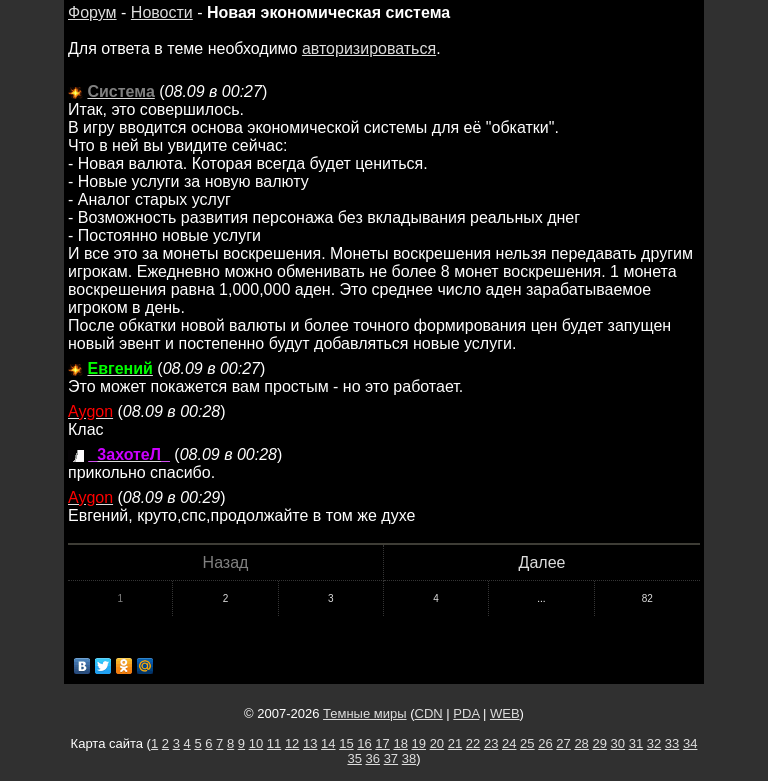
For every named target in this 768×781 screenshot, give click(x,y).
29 (599, 743)
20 (437, 743)
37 (391, 758)
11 (274, 743)
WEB (505, 713)
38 (409, 758)
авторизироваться (369, 48)
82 (647, 598)
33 (672, 743)
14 (328, 743)
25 (527, 743)
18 (400, 743)
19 (419, 743)
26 (545, 743)
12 (292, 743)
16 (364, 743)
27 (563, 743)
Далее (542, 562)
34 (690, 743)
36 (373, 758)
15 (346, 743)
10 (256, 743)
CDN (429, 713)
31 (636, 743)
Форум (92, 12)
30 (618, 743)
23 (491, 743)
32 (654, 743)
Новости (162, 12)
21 (455, 743)
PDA (466, 713)
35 (354, 758)
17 (382, 743)
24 (509, 743)
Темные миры (365, 713)
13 (310, 743)
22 (473, 743)
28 (581, 743)
